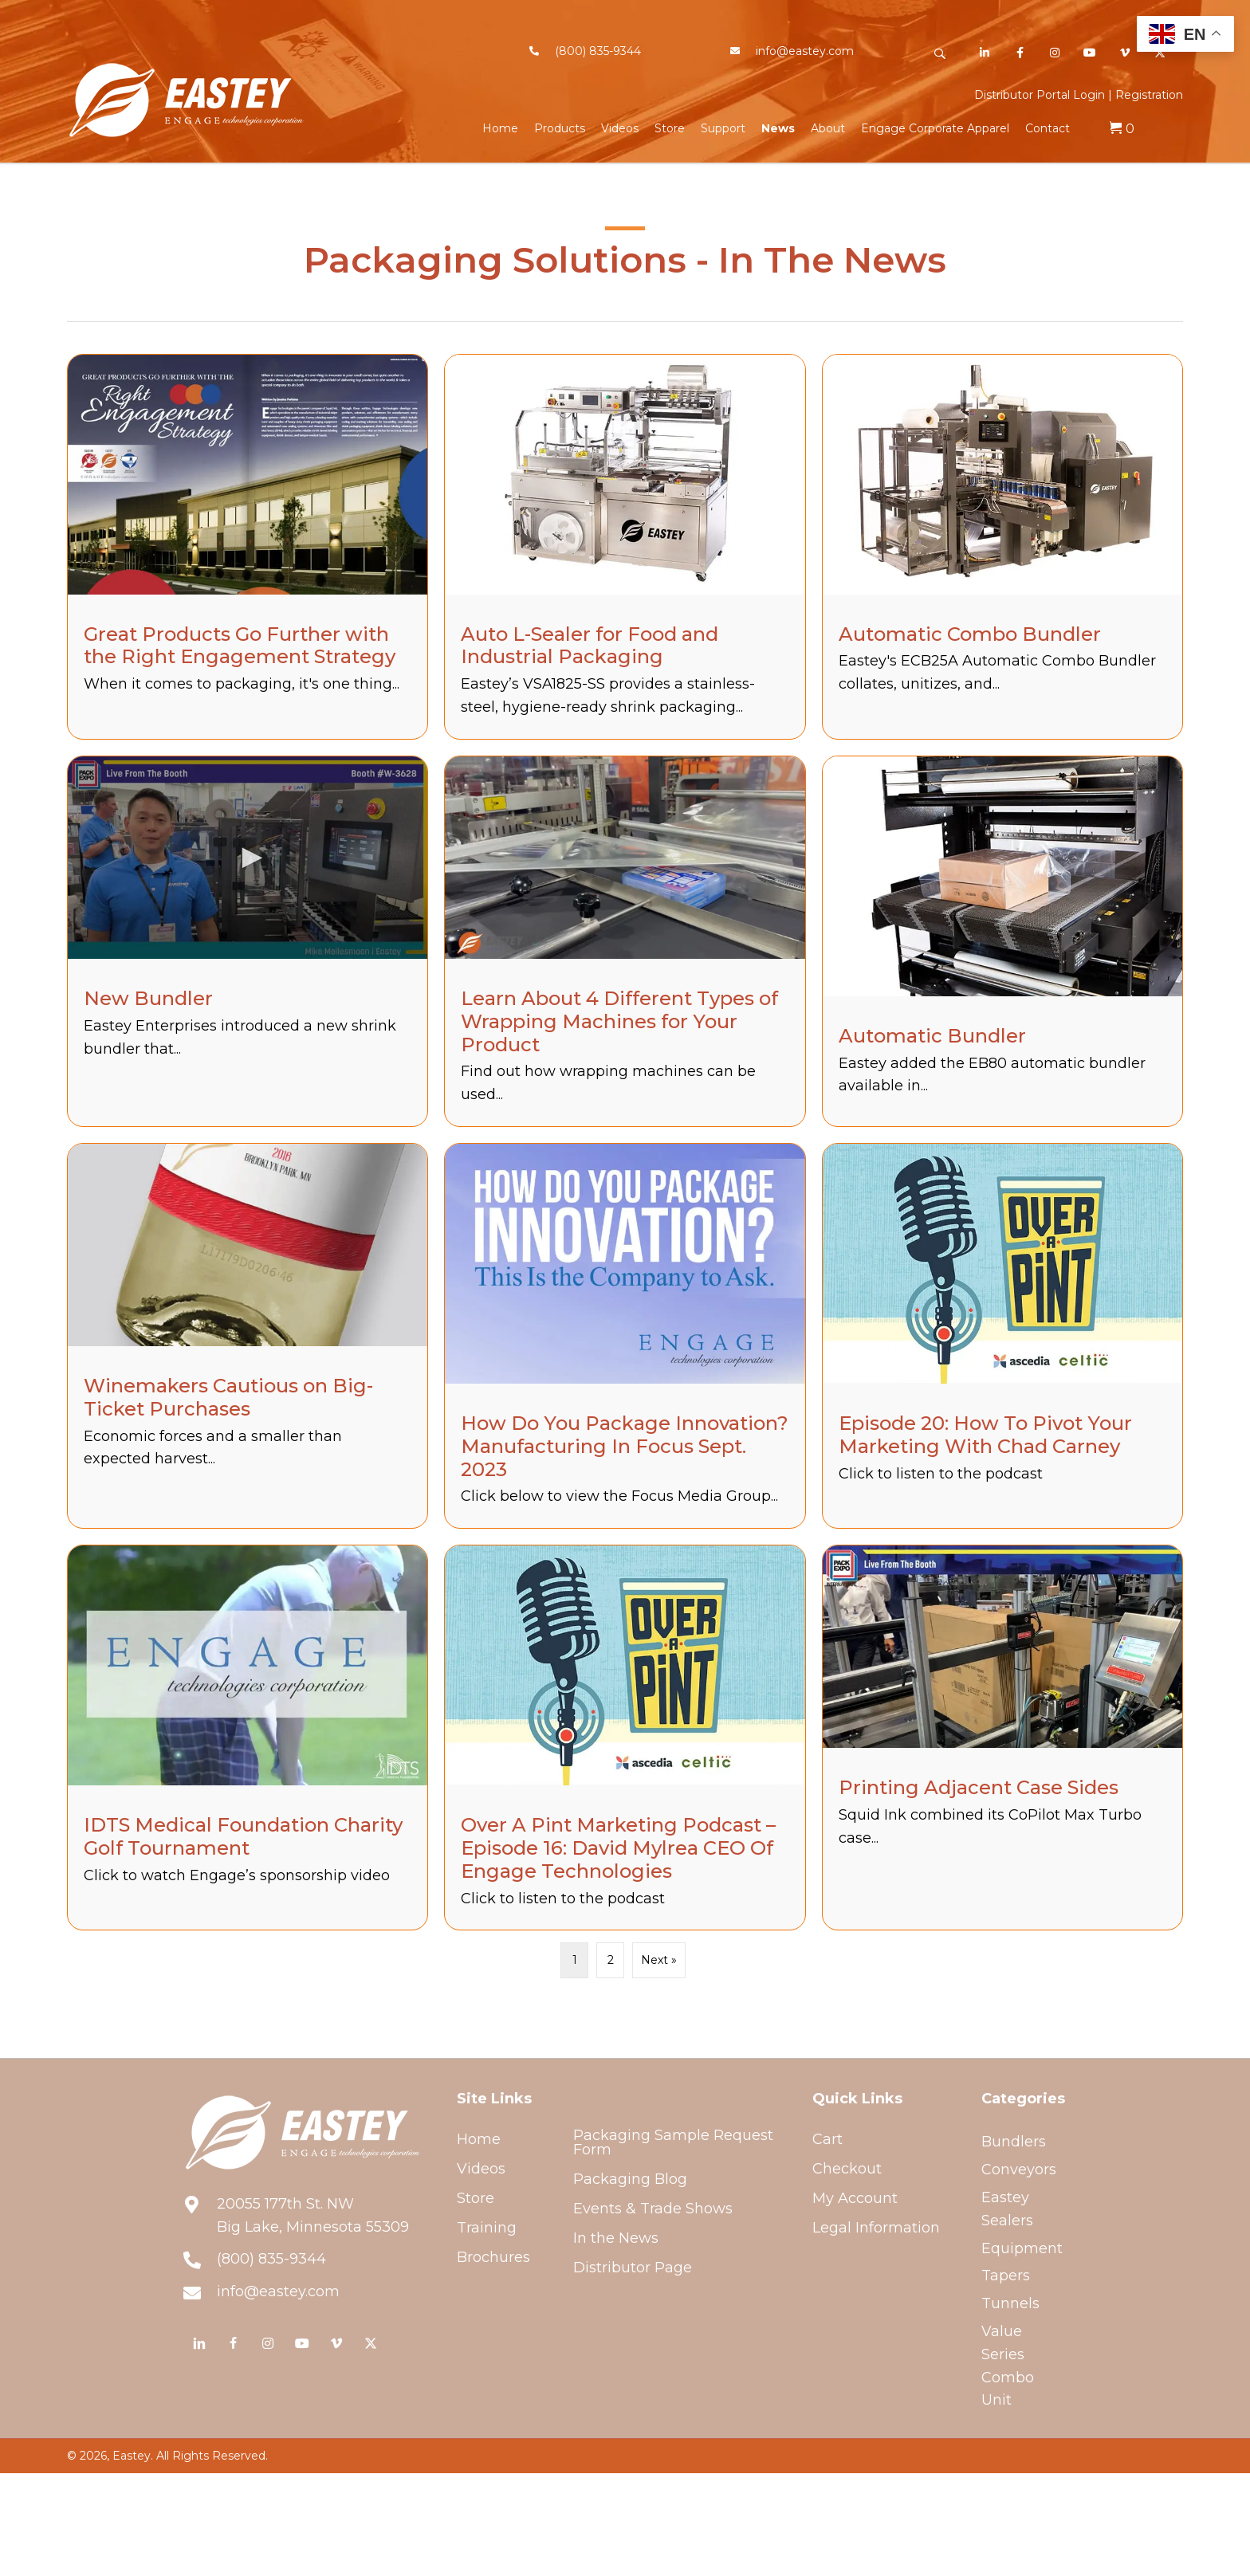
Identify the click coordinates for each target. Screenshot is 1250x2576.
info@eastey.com (805, 51)
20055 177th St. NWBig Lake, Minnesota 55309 (313, 2215)
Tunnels (1010, 2303)
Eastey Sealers (1007, 2209)
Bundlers (1013, 2141)
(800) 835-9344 (598, 51)
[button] (939, 54)
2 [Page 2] (610, 1960)
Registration (1149, 95)
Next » (659, 1960)
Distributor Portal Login (1039, 95)
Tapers (1005, 2275)
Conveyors (1018, 2169)
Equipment (1022, 2248)
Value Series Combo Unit (1007, 2366)
